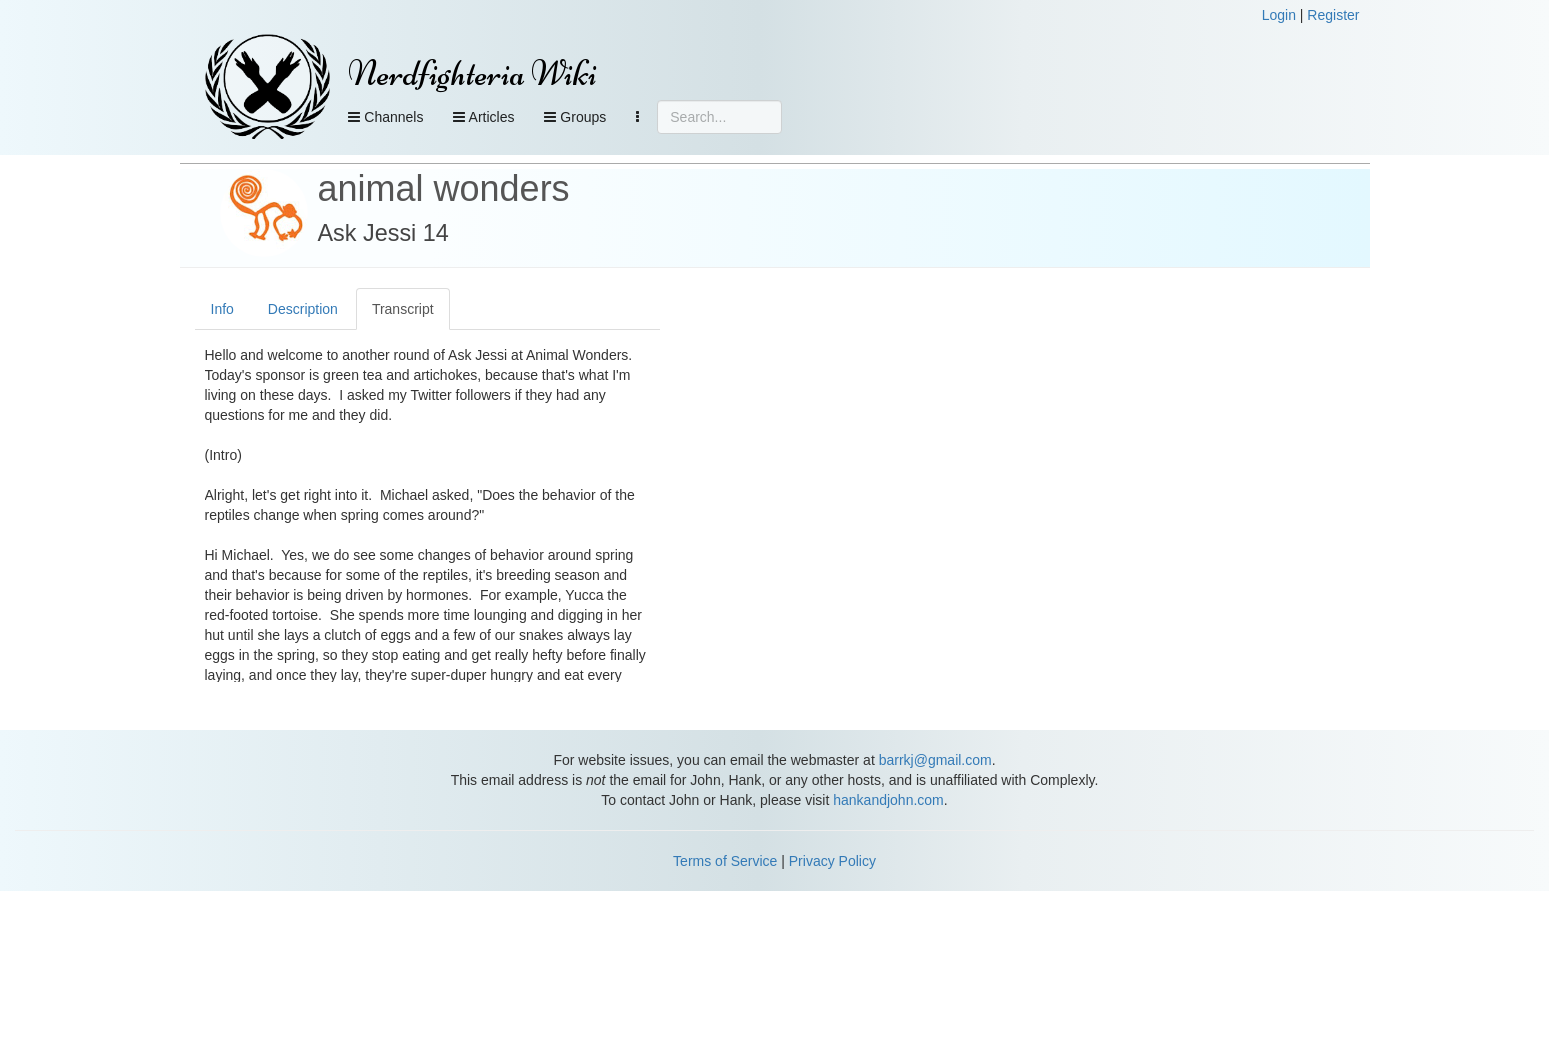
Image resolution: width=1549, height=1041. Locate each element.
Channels (385, 117)
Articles (483, 117)
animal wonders (444, 188)
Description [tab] (303, 309)
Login (1279, 15)
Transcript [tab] (403, 309)
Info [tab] (222, 309)
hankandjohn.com (888, 800)
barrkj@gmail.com (935, 760)
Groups (575, 117)
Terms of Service (725, 861)
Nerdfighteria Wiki (472, 73)
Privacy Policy (832, 861)
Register (1333, 15)
